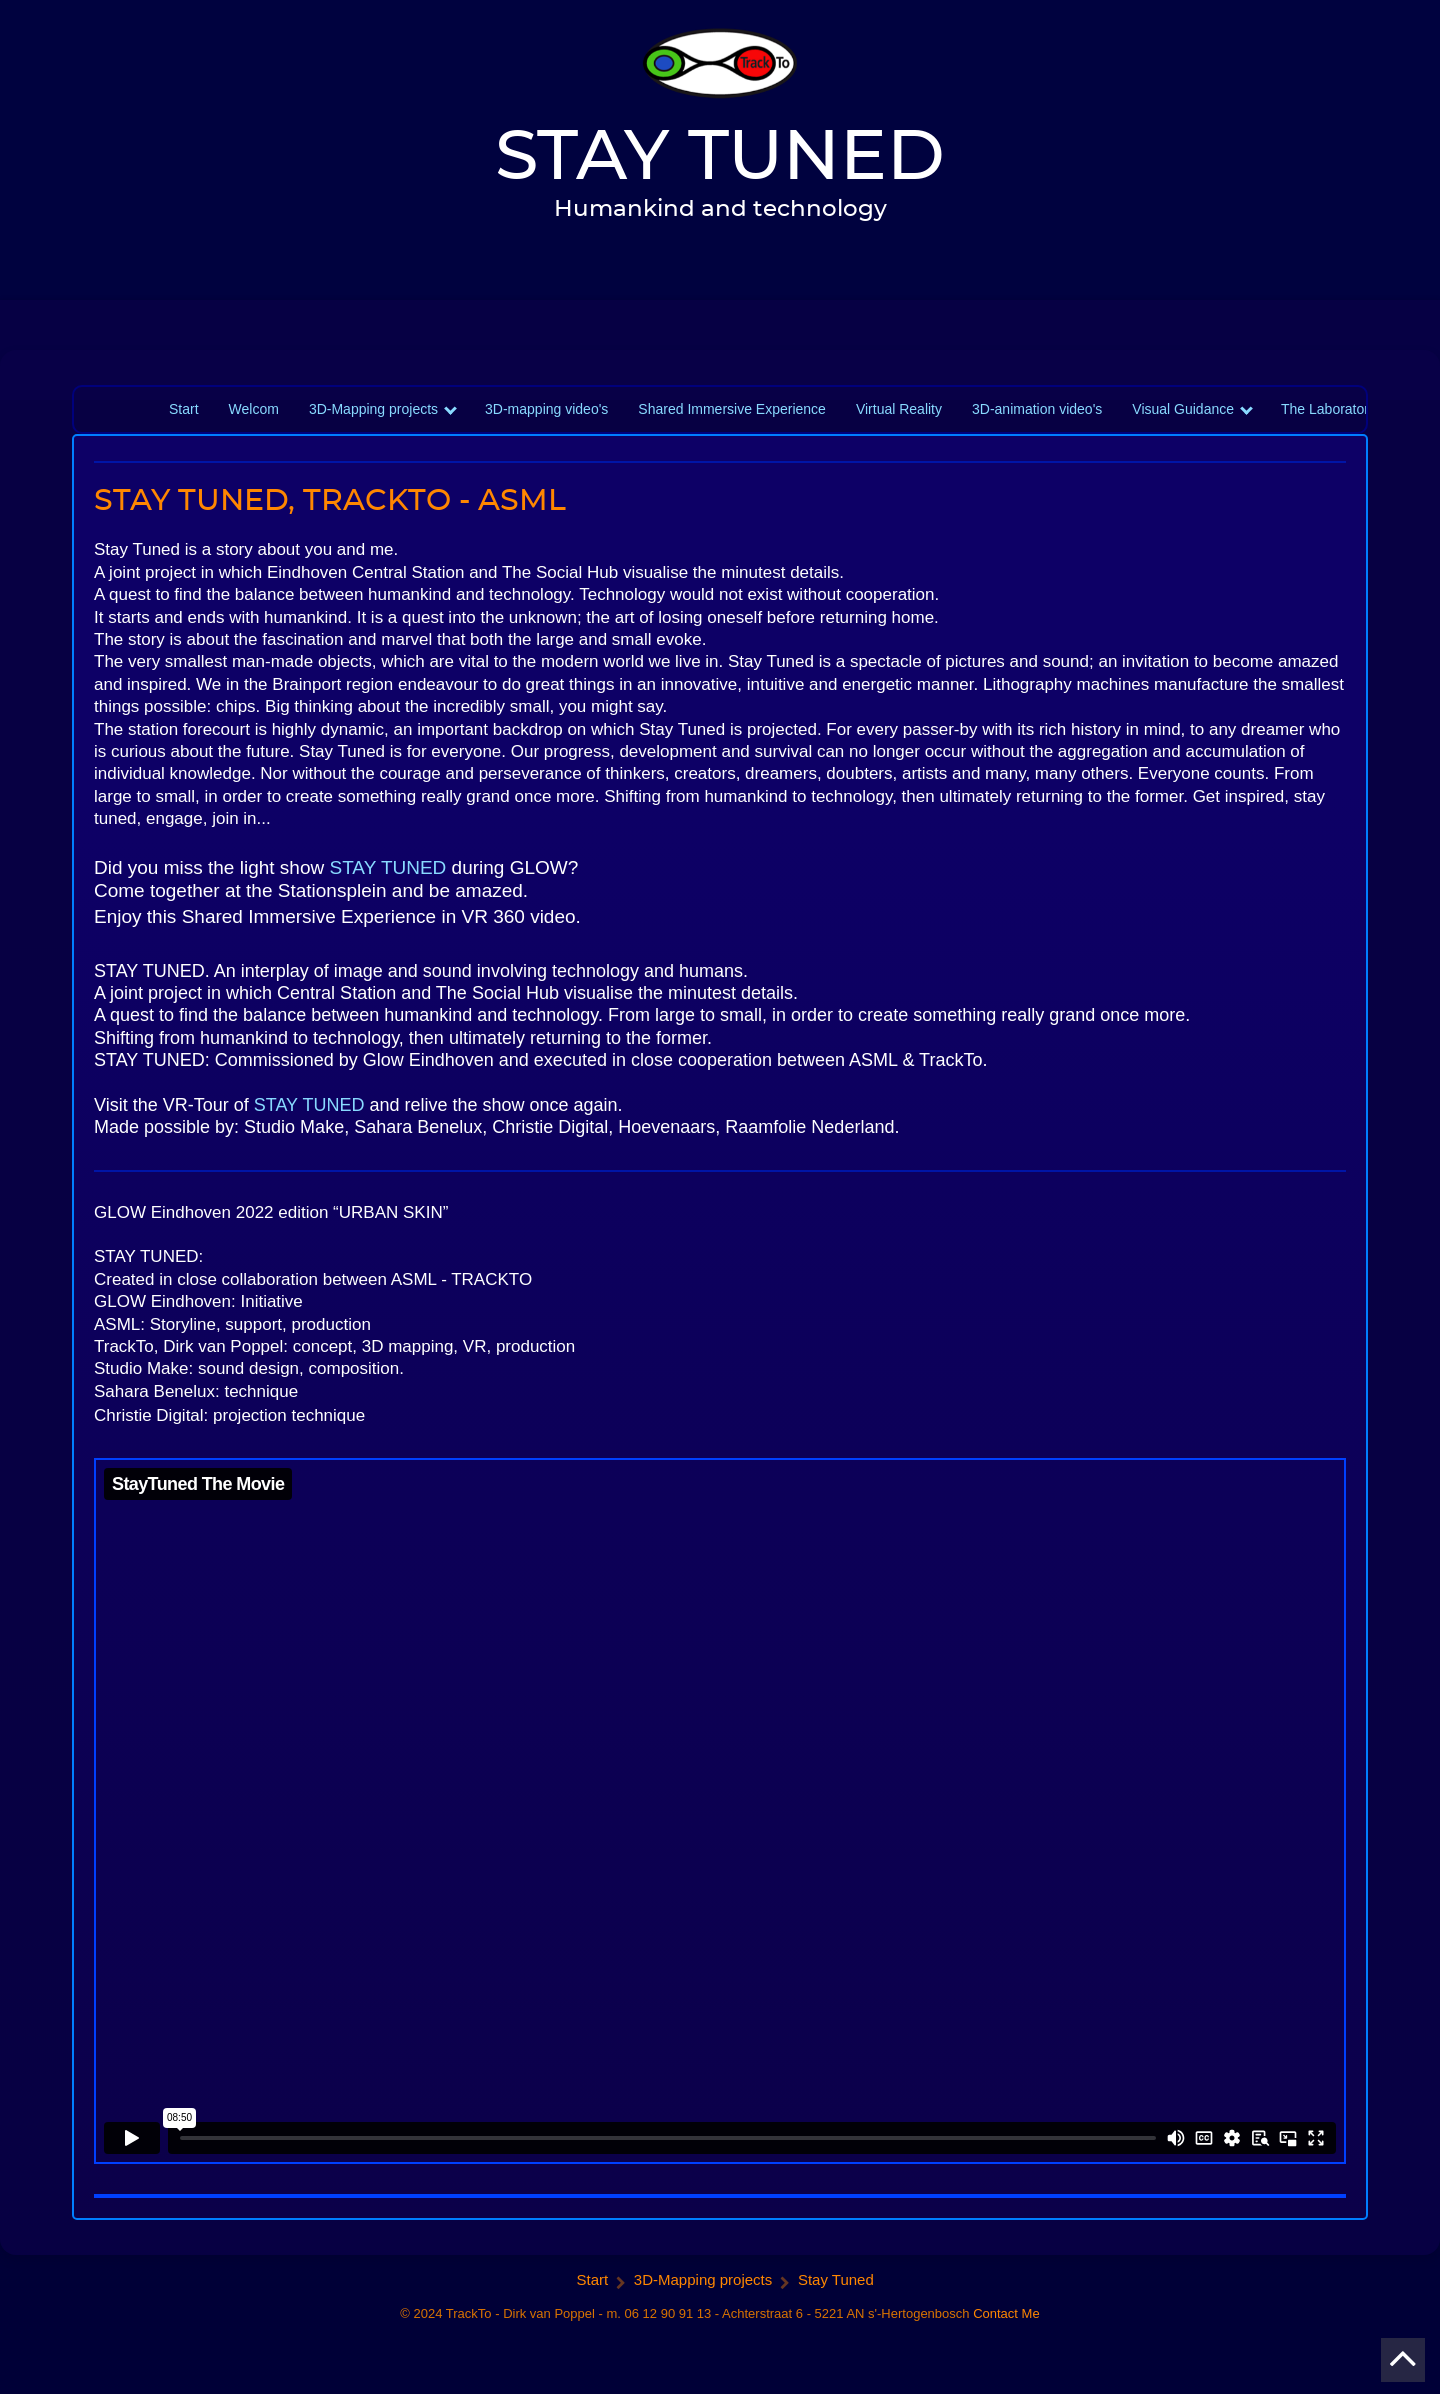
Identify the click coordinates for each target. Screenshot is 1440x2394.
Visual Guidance (1183, 409)
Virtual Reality (899, 409)
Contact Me (1006, 2313)
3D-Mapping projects (373, 409)
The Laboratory (1328, 409)
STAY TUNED (388, 867)
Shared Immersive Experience (732, 409)
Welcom (254, 409)
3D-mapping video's (546, 409)
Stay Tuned (836, 2279)
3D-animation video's (1037, 409)
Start (184, 409)
